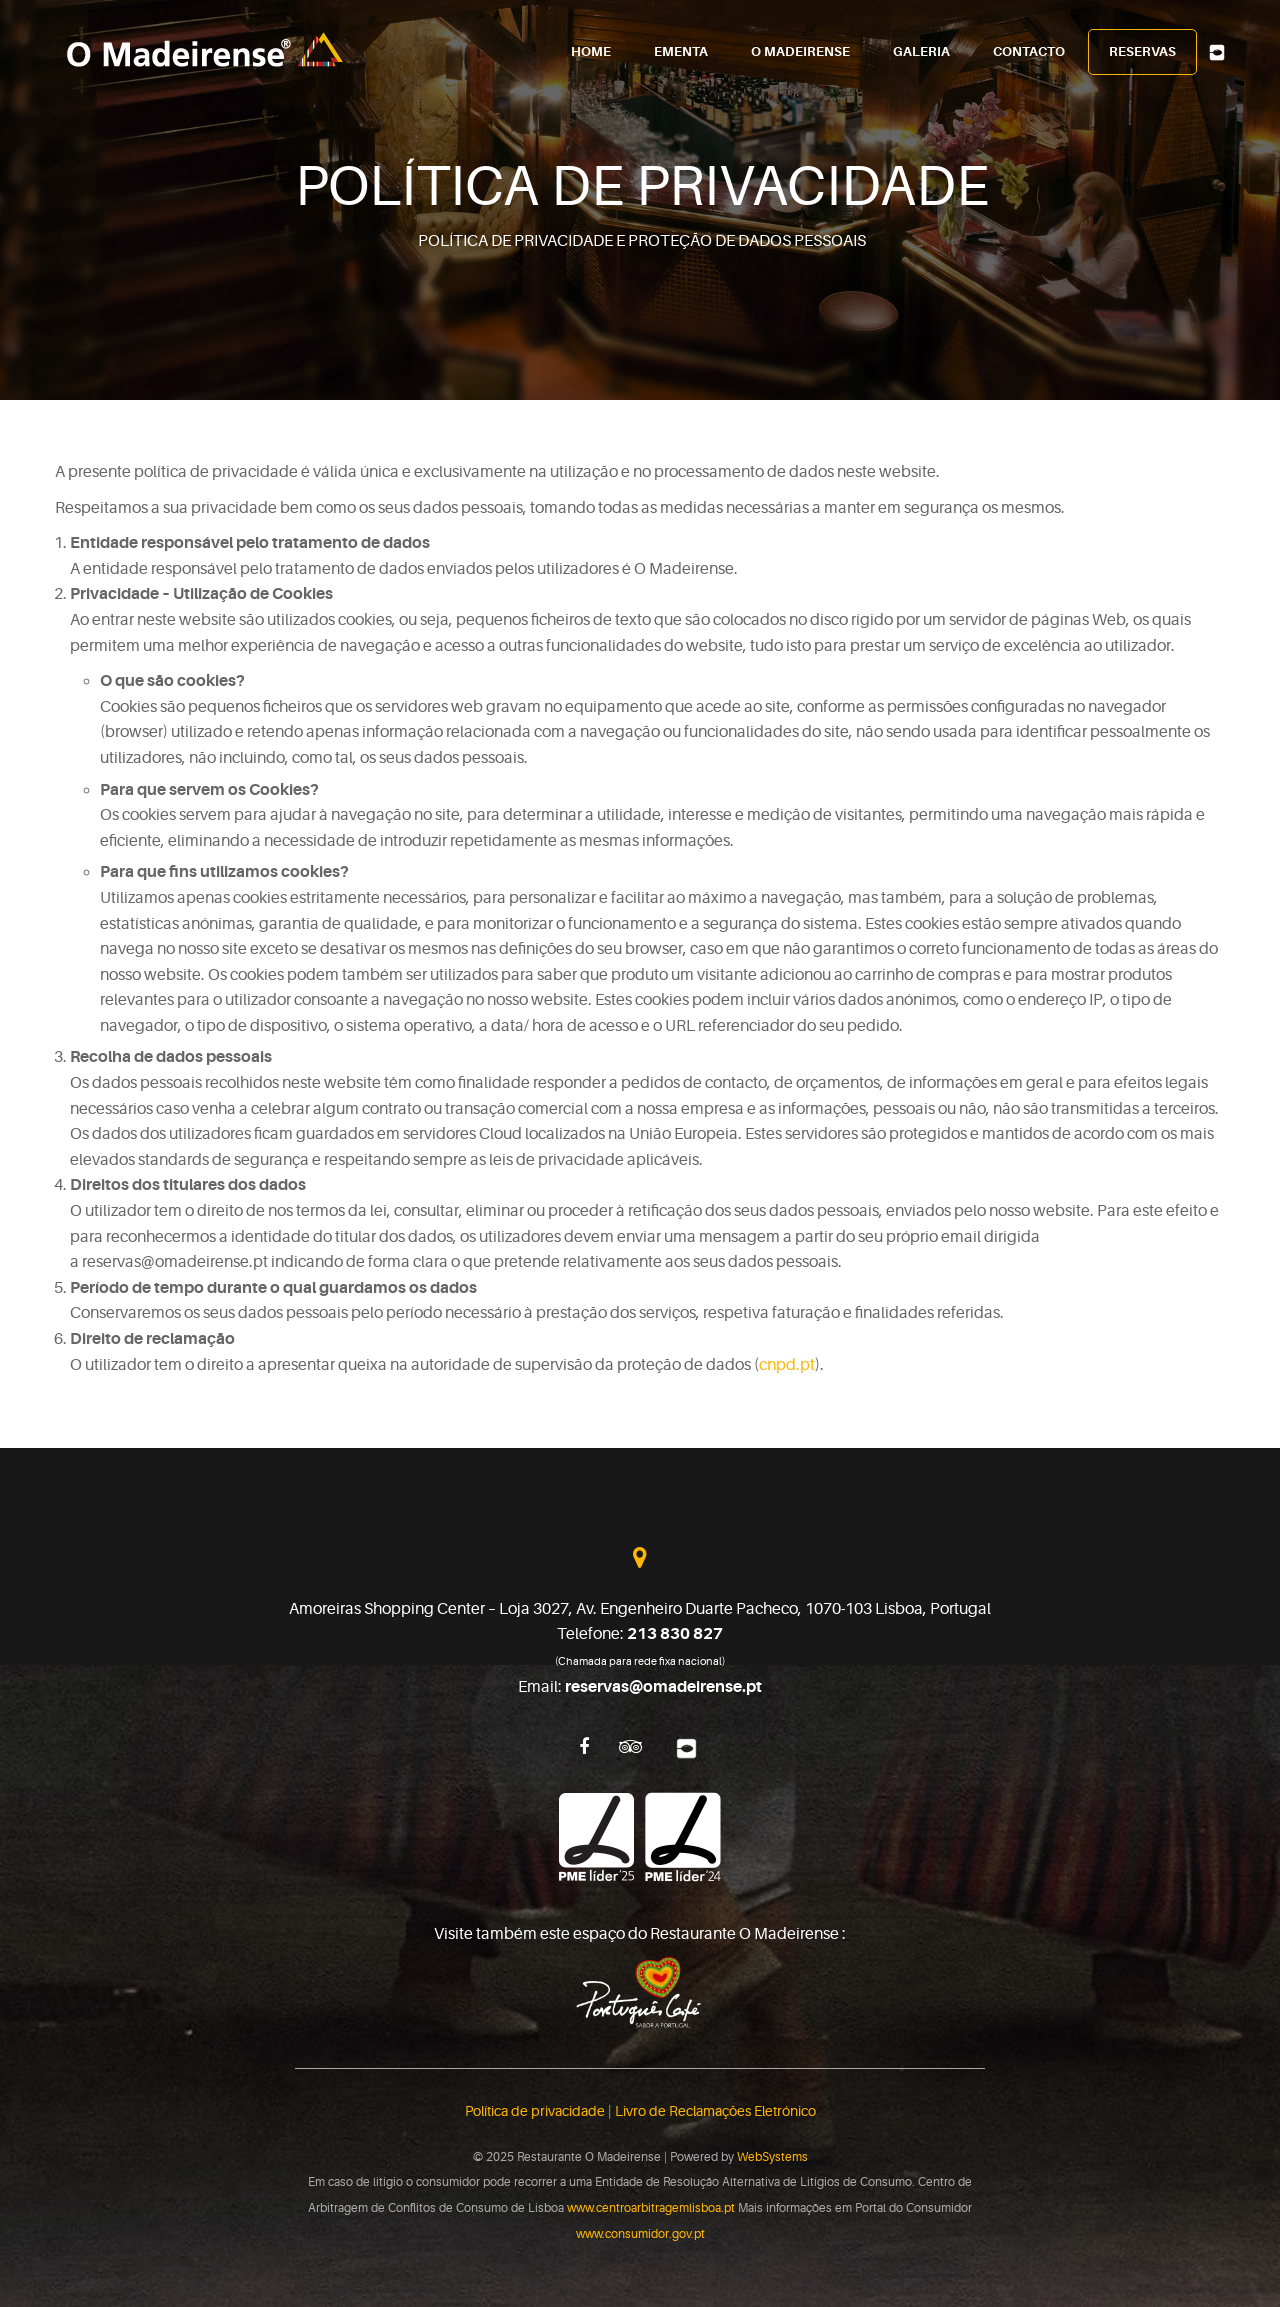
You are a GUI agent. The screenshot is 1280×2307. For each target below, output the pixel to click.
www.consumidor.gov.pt (640, 2234)
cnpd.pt (787, 1365)
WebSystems (772, 2157)
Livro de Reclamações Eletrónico (715, 2111)
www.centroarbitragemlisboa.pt (651, 2208)
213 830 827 (675, 1634)
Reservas (1142, 52)
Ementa (681, 52)
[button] (25, 2280)
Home (591, 52)
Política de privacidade (535, 2111)
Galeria (921, 52)
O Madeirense (800, 52)
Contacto (1029, 52)
